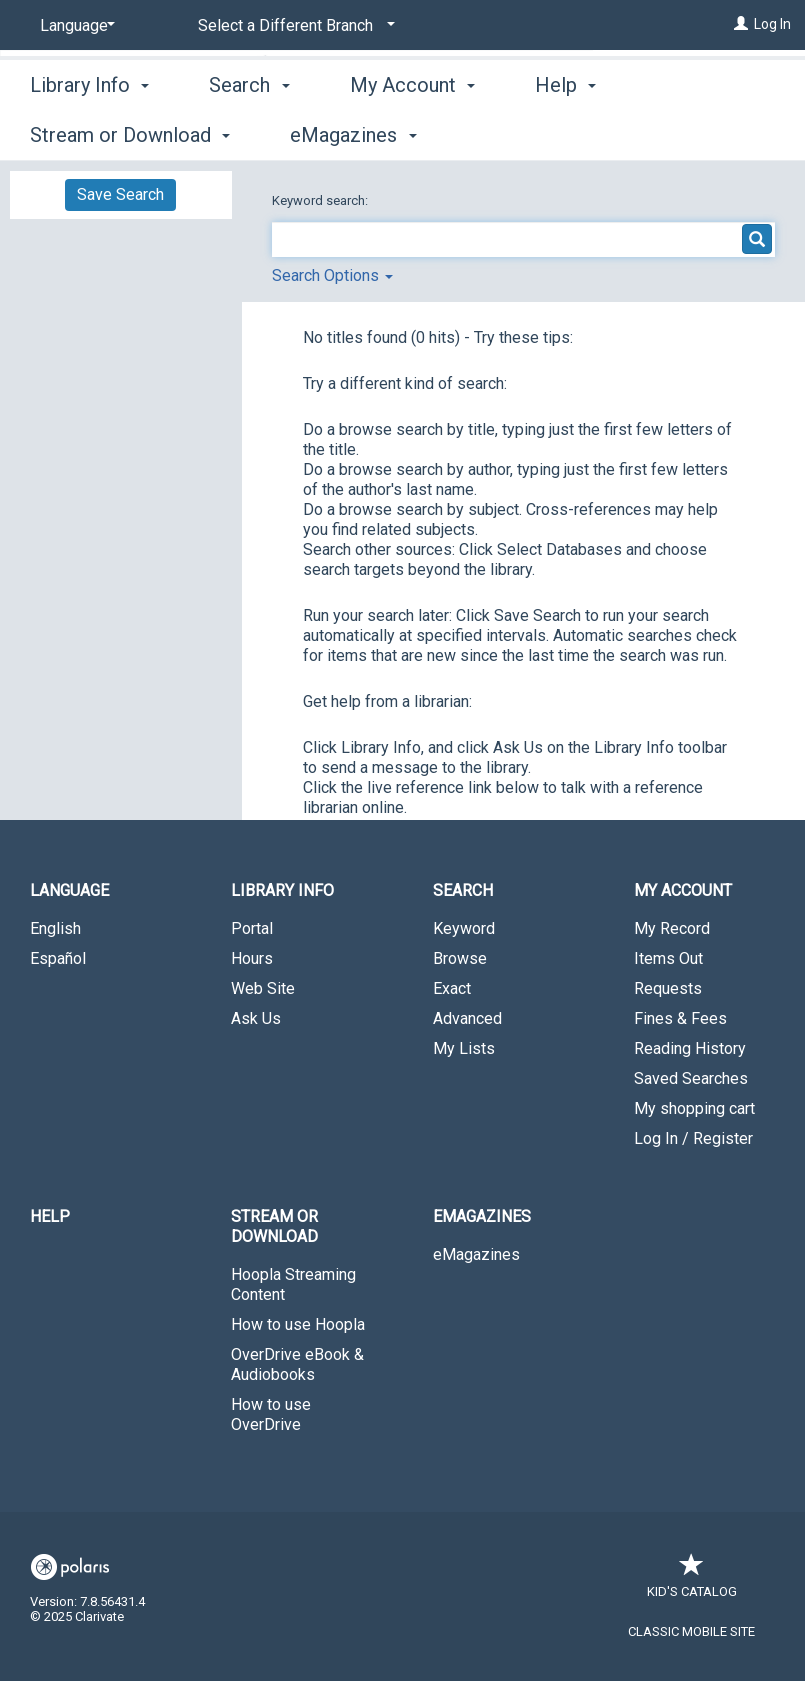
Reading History (690, 1048)
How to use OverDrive (271, 1414)
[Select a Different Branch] (293, 26)
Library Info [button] (89, 132)
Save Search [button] (120, 194)
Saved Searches (691, 1078)
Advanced (467, 1018)
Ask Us (256, 1018)
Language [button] (69, 890)
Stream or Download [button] (274, 1226)
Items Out (668, 958)
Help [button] (565, 132)
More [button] (695, 135)
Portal (252, 928)
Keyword (464, 928)
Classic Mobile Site (691, 1631)
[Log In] (741, 24)
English (55, 928)
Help (50, 1216)
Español (58, 958)
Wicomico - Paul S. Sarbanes (694, 79)
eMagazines (476, 1254)
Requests (668, 988)
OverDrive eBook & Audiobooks (297, 1364)
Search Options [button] (332, 275)
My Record (672, 928)
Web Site (263, 988)
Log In (772, 24)
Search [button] (249, 132)
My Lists (464, 1048)
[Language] (74, 26)
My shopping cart (694, 1108)
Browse (460, 958)
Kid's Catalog (692, 1581)
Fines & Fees (680, 1018)
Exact (452, 988)
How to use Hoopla (298, 1324)
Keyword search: (321, 200)
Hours (252, 958)
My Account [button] (412, 132)
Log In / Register (693, 1138)
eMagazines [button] (482, 1216)
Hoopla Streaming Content (293, 1284)
